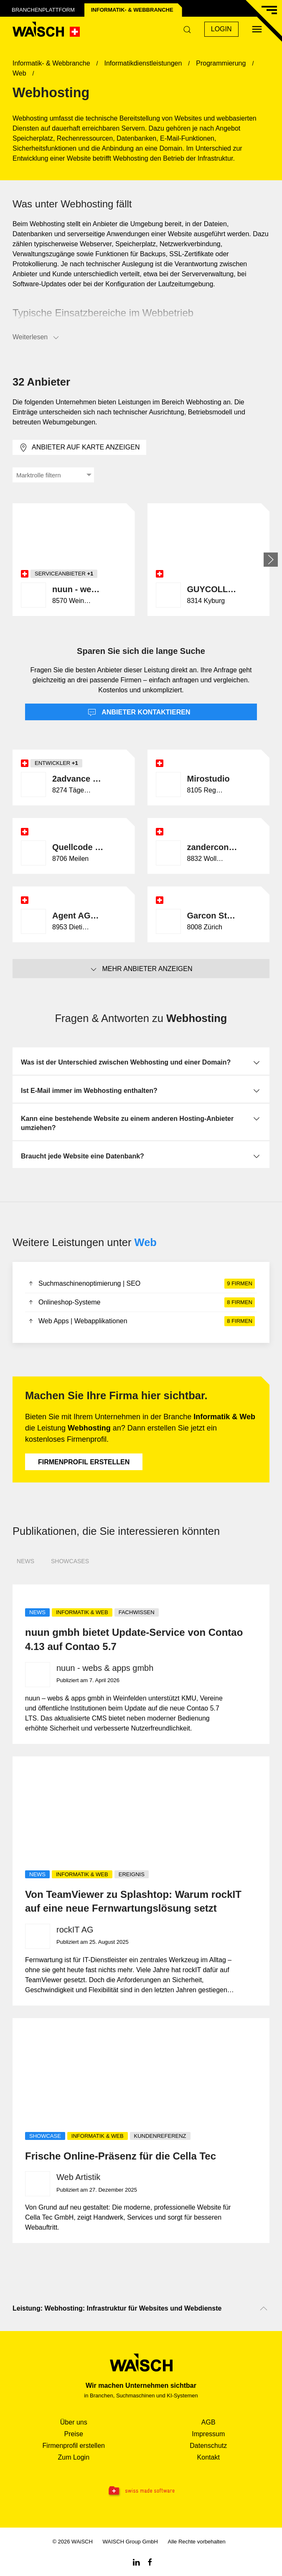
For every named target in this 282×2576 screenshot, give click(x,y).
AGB (208, 2422)
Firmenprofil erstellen (84, 1462)
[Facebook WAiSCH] (150, 2561)
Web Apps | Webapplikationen (141, 1321)
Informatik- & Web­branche (132, 10)
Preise (73, 2433)
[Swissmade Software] (141, 2491)
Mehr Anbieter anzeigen (140, 969)
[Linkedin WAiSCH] (136, 2561)
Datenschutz (208, 2445)
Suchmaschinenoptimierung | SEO (141, 1284)
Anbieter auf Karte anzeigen (79, 448)
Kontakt (208, 2457)
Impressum (208, 2433)
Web (146, 1242)
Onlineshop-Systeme (141, 1302)
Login (221, 29)
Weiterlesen (36, 337)
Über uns (73, 2422)
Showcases (70, 1561)
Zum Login (73, 2457)
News (25, 1561)
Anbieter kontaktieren (139, 713)
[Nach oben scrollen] (263, 2308)
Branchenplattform (43, 10)
